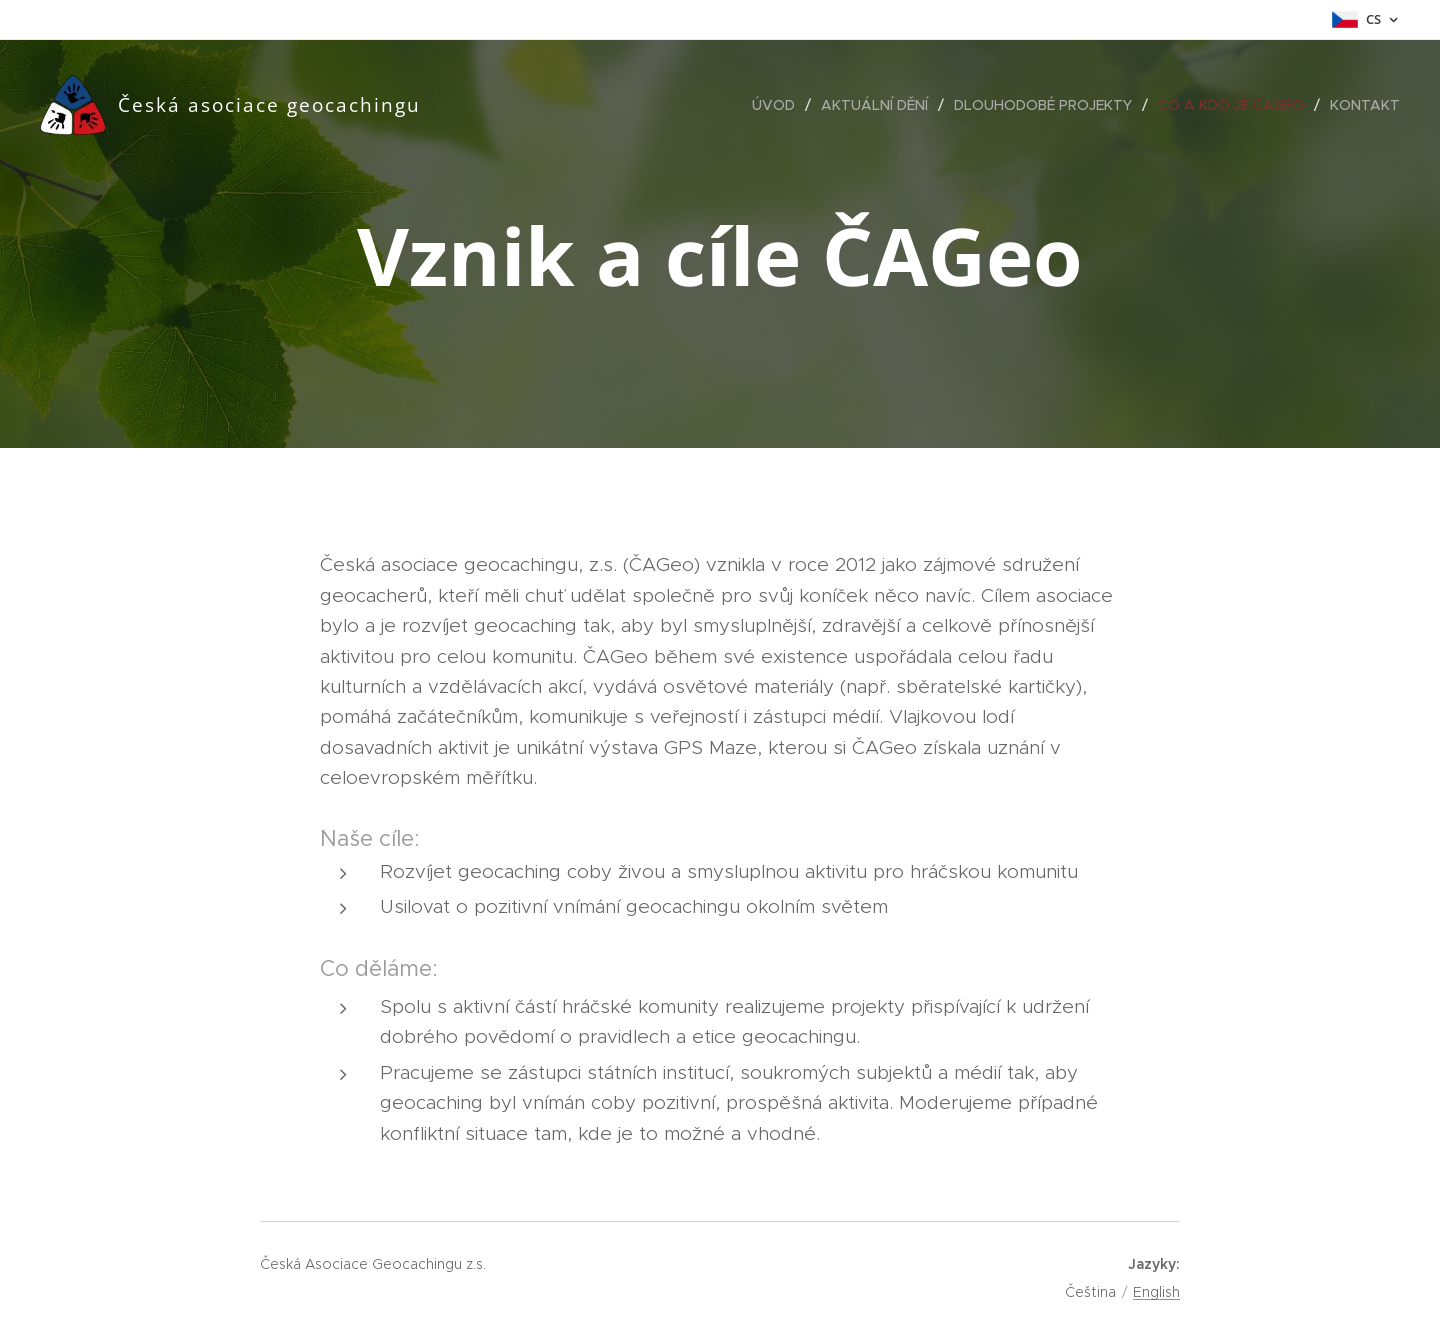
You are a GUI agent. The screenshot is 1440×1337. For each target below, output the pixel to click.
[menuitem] (779, 105)
